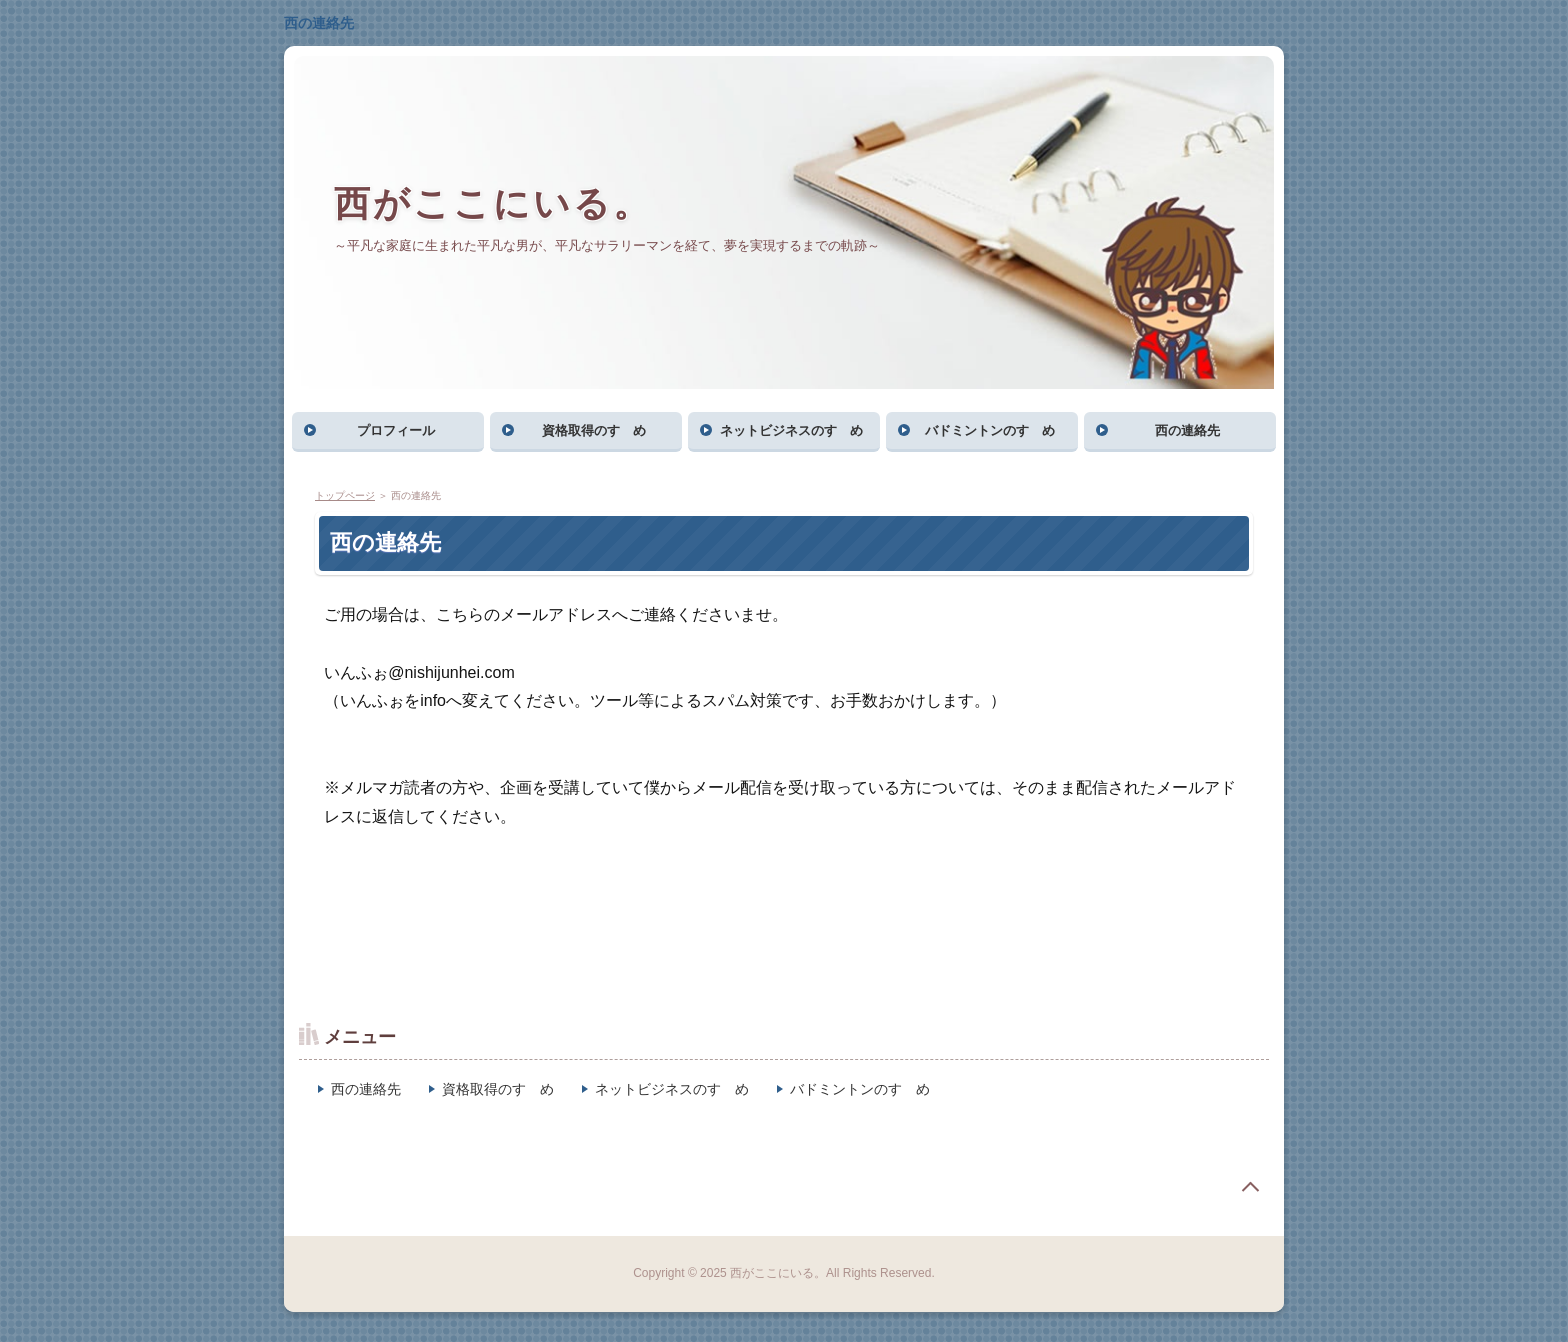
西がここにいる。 (493, 203)
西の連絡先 (319, 23)
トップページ (345, 495)
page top (1250, 1187)
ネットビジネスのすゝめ (791, 430)
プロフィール (396, 430)
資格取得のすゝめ (594, 430)
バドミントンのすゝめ (990, 430)
